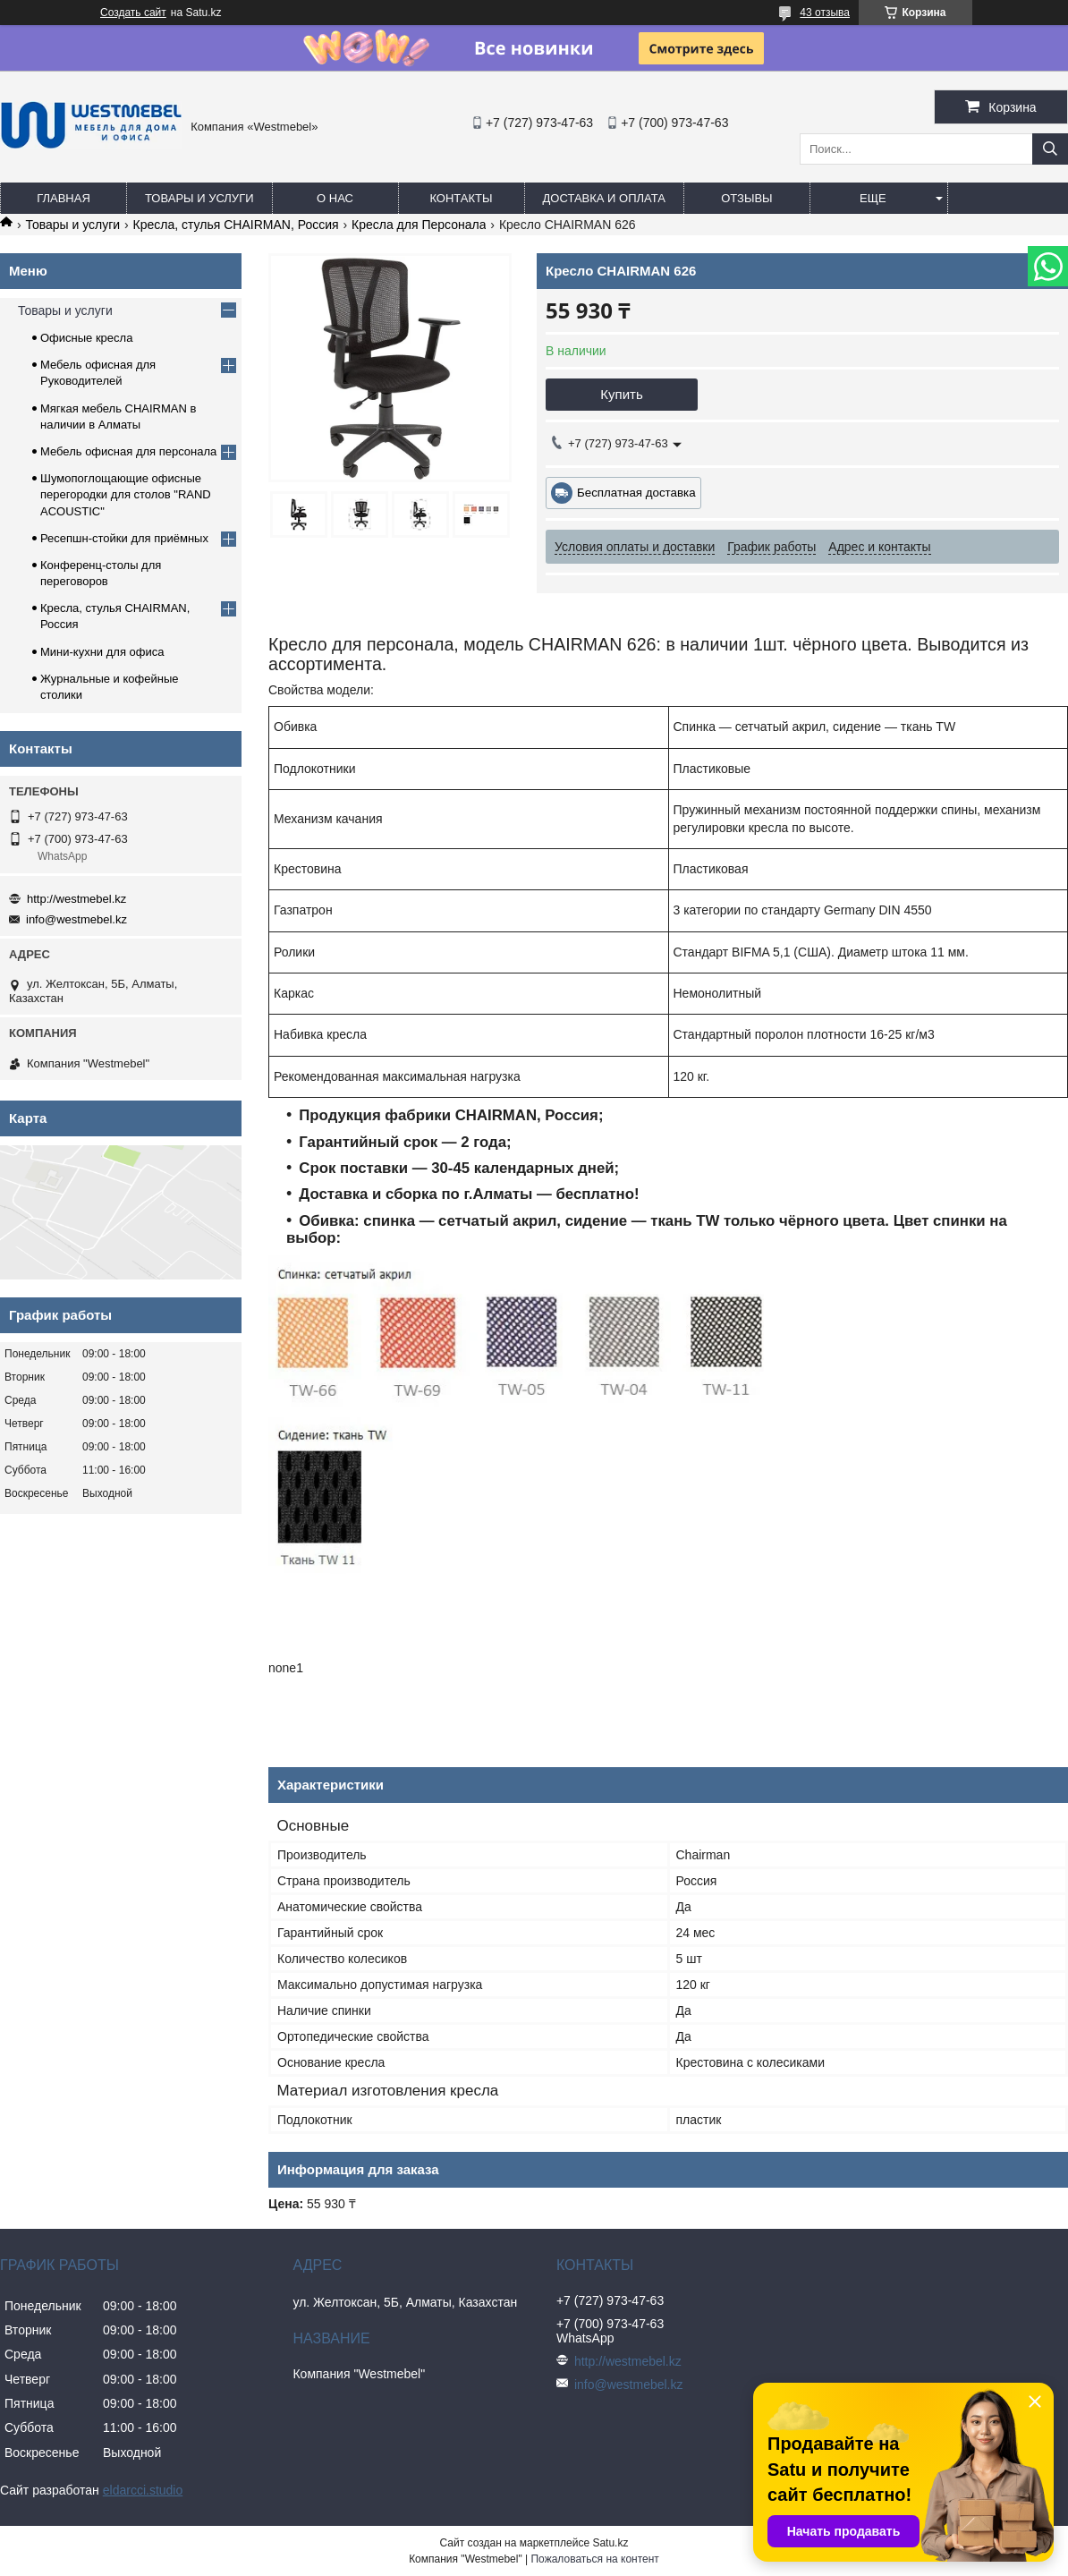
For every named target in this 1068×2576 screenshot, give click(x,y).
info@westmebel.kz (76, 919)
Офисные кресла (86, 337)
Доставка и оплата (604, 198)
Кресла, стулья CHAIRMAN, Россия (236, 224)
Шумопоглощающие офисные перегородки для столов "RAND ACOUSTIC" (125, 494)
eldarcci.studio (143, 2490)
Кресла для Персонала (419, 224)
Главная (63, 198)
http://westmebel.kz (76, 898)
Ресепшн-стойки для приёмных (124, 538)
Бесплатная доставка (636, 492)
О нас (335, 198)
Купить (621, 394)
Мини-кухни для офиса (102, 652)
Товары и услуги (199, 198)
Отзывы (746, 198)
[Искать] (1050, 149)
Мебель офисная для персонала (128, 451)
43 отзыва (825, 12)
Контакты (460, 198)
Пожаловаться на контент (594, 2559)
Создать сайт (133, 12)
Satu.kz (610, 2543)
